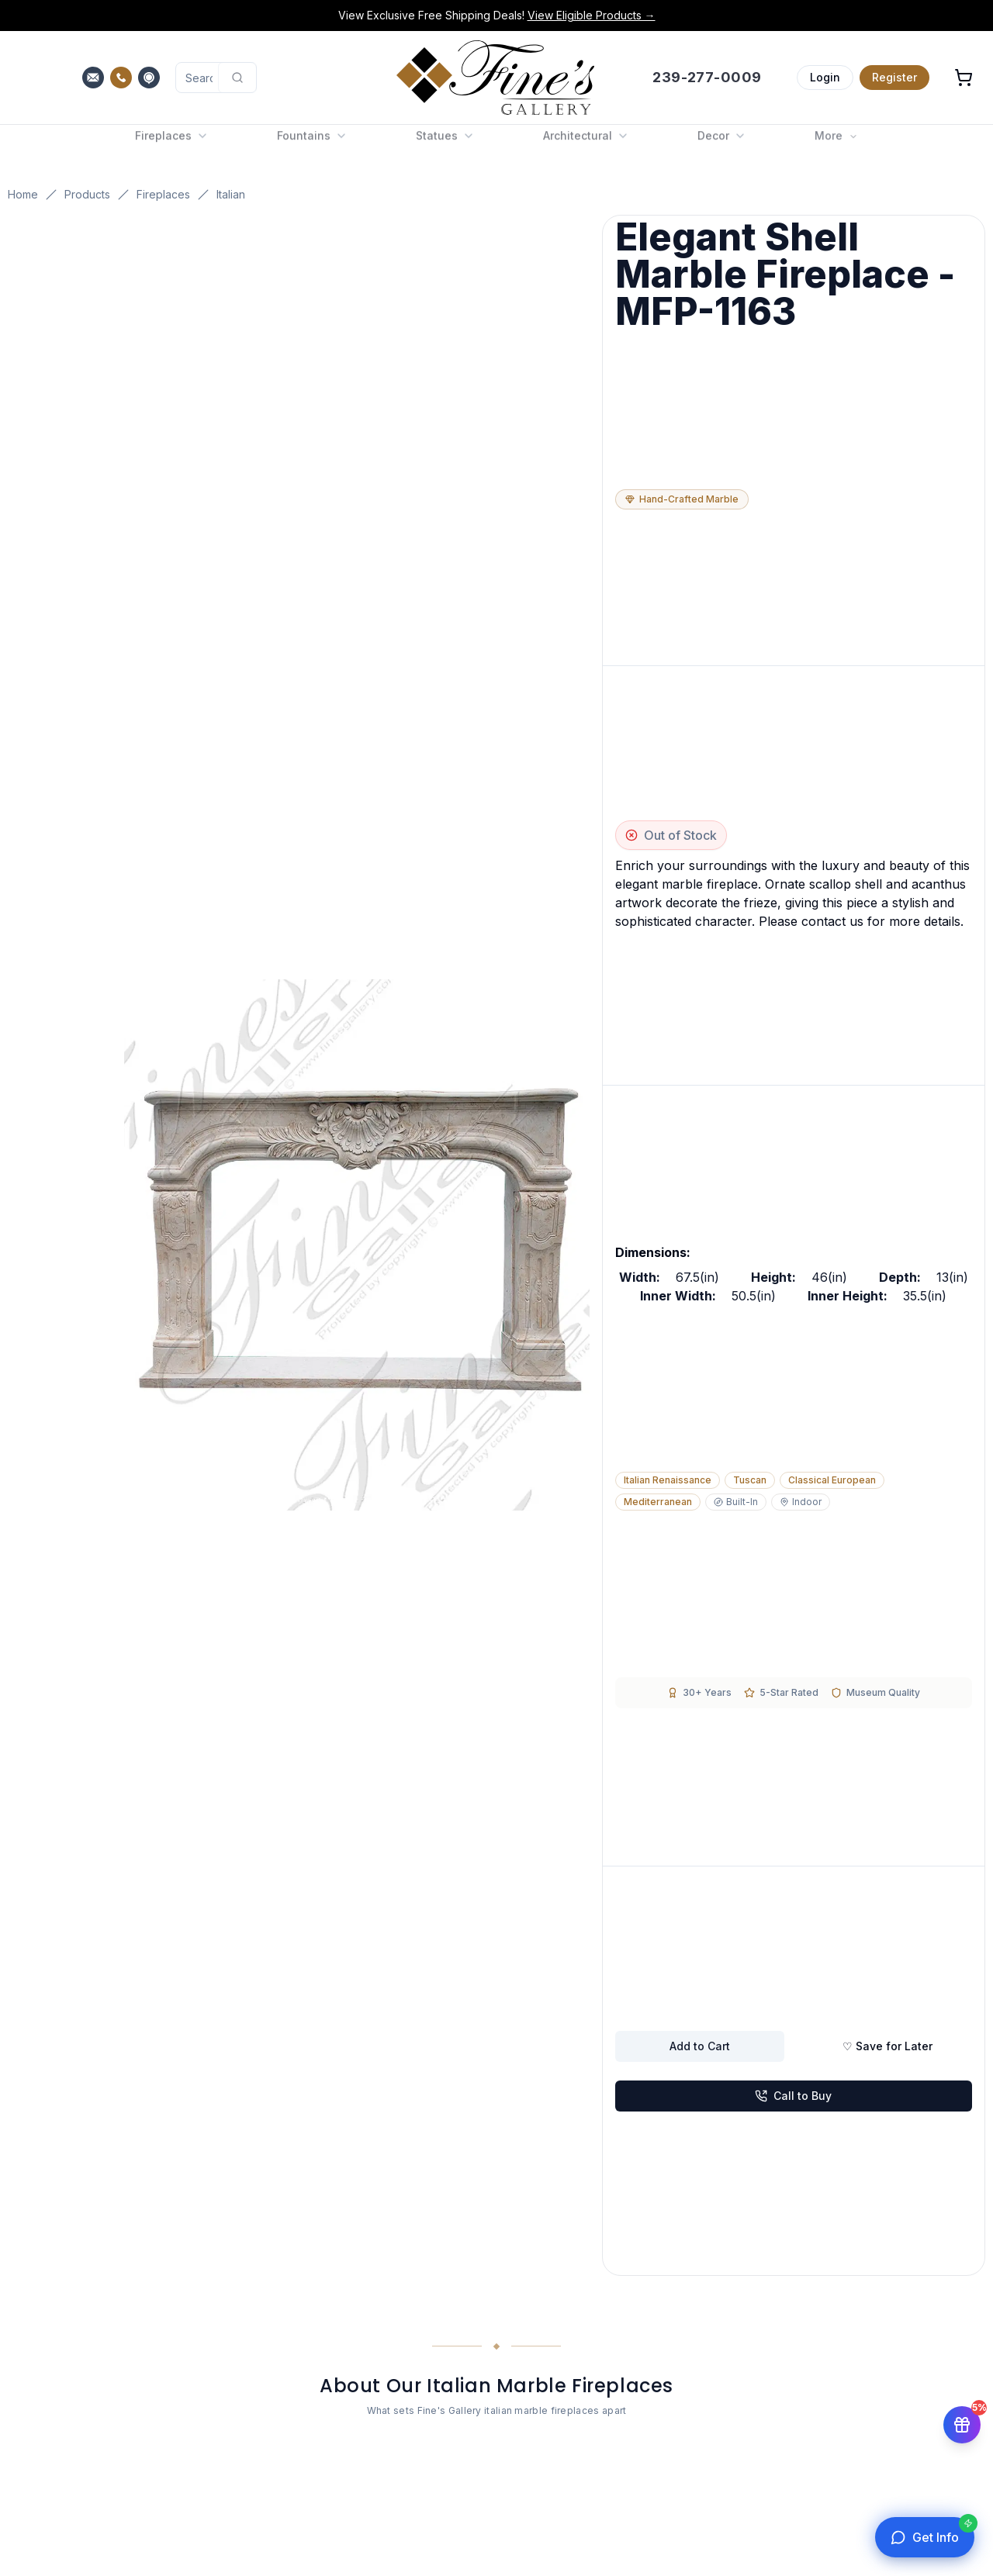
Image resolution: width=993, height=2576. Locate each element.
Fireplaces (163, 194)
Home (23, 194)
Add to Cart (699, 2046)
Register (894, 77)
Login (825, 77)
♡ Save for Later (887, 2046)
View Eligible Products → (592, 15)
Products (87, 194)
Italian (230, 194)
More (836, 143)
